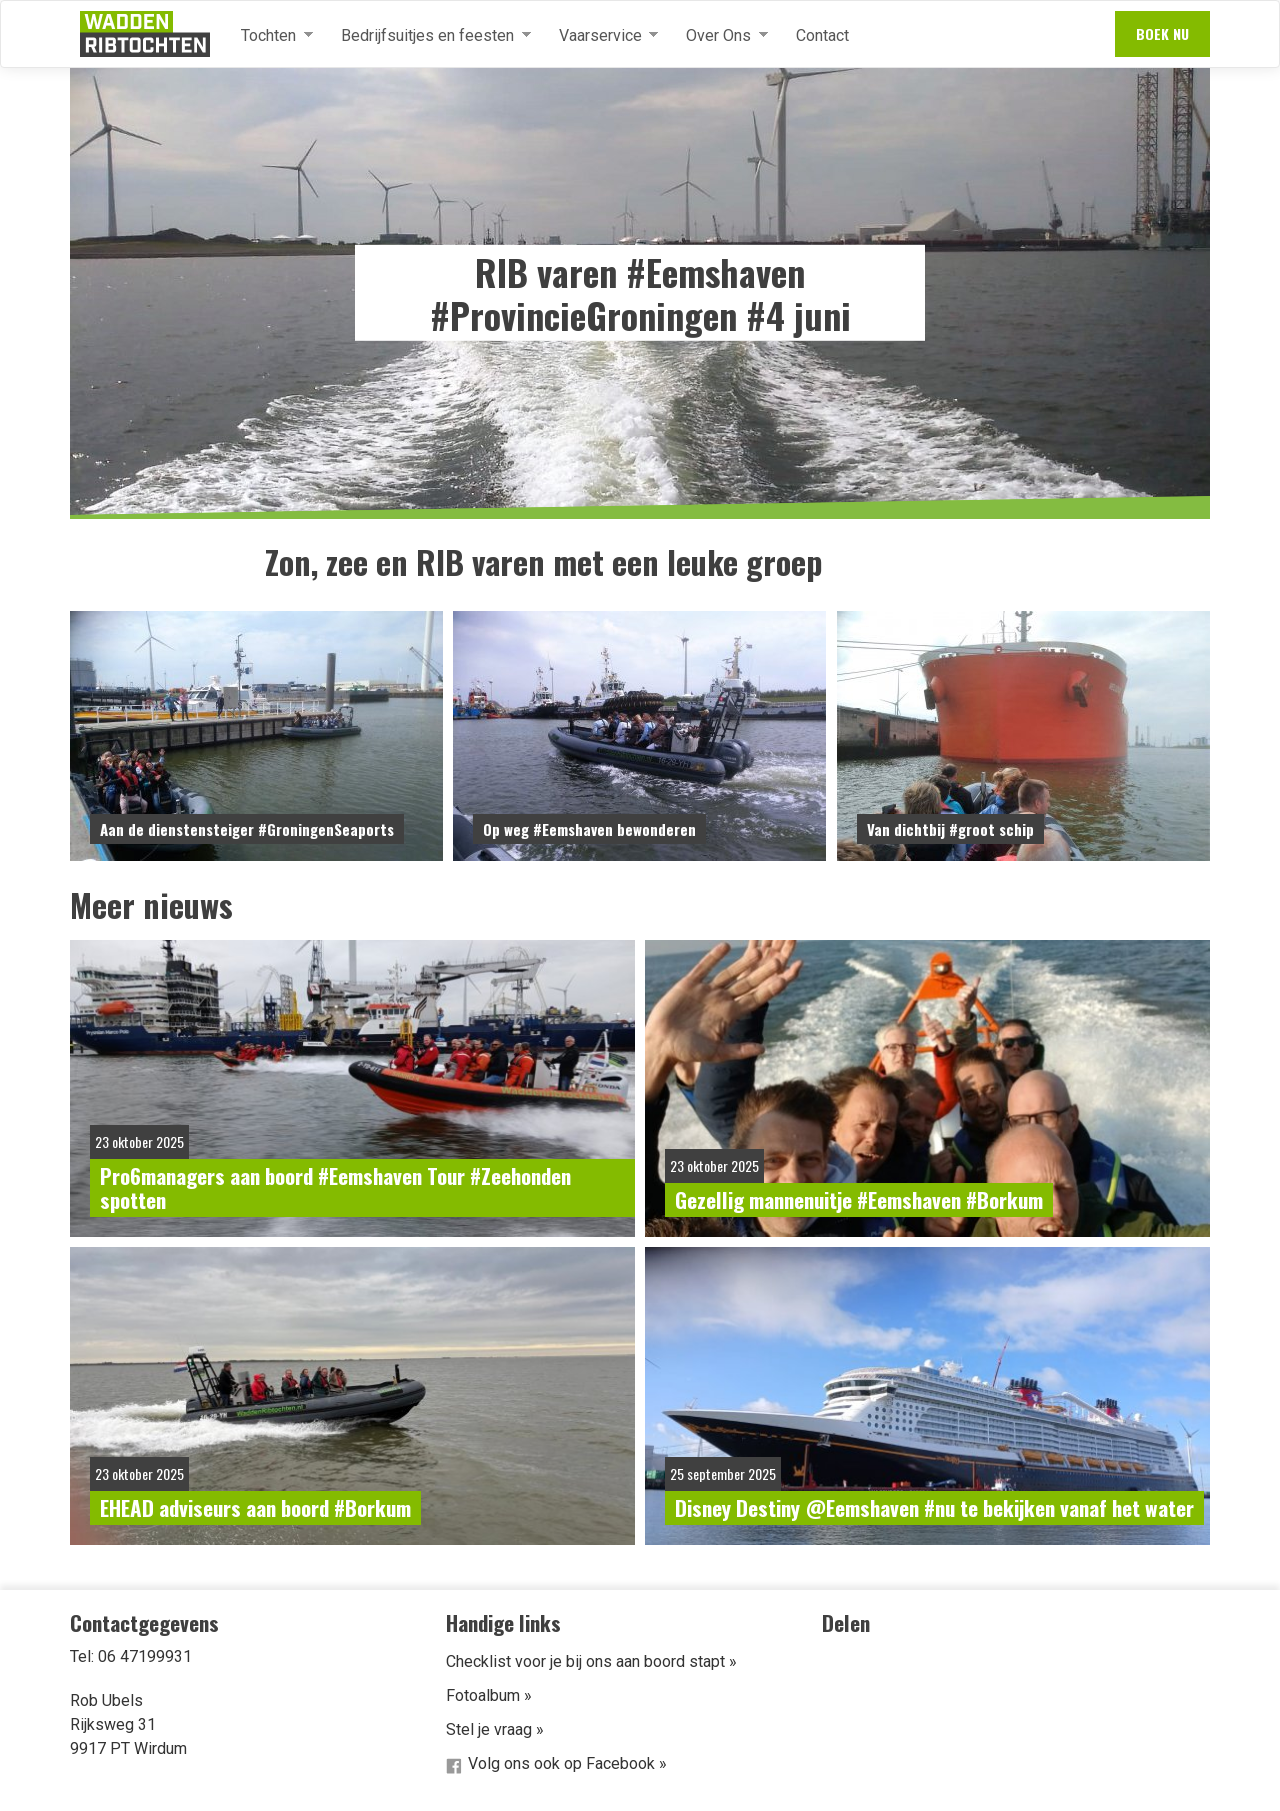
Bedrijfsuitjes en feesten (428, 36)
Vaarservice (601, 36)
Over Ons (719, 36)
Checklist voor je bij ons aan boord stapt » (591, 1661)
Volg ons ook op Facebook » (567, 1763)
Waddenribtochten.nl (145, 34)
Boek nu (1162, 33)
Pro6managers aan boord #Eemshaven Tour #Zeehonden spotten (335, 1187)
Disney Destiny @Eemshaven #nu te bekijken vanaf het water (934, 1507)
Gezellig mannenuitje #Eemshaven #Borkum (859, 1199)
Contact (822, 35)
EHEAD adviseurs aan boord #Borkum (255, 1507)
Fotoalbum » (489, 1695)
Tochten (269, 36)
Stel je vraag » (495, 1729)
